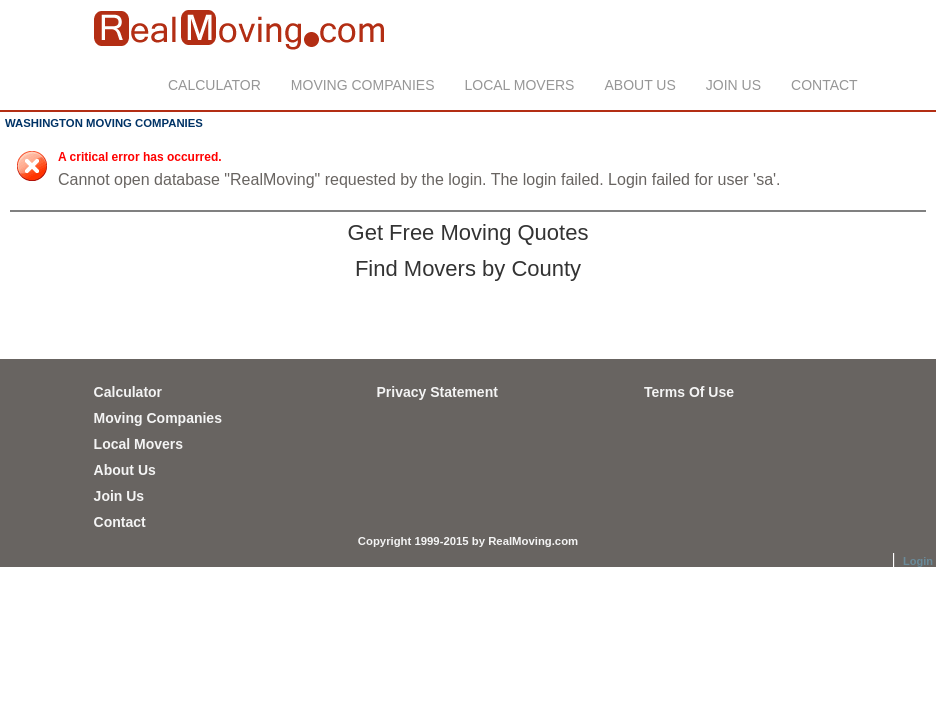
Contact (824, 85)
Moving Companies (363, 85)
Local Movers (520, 85)
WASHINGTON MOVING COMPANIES (104, 123)
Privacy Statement (436, 392)
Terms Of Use (689, 392)
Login (918, 561)
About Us (639, 85)
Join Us (733, 85)
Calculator (214, 85)
